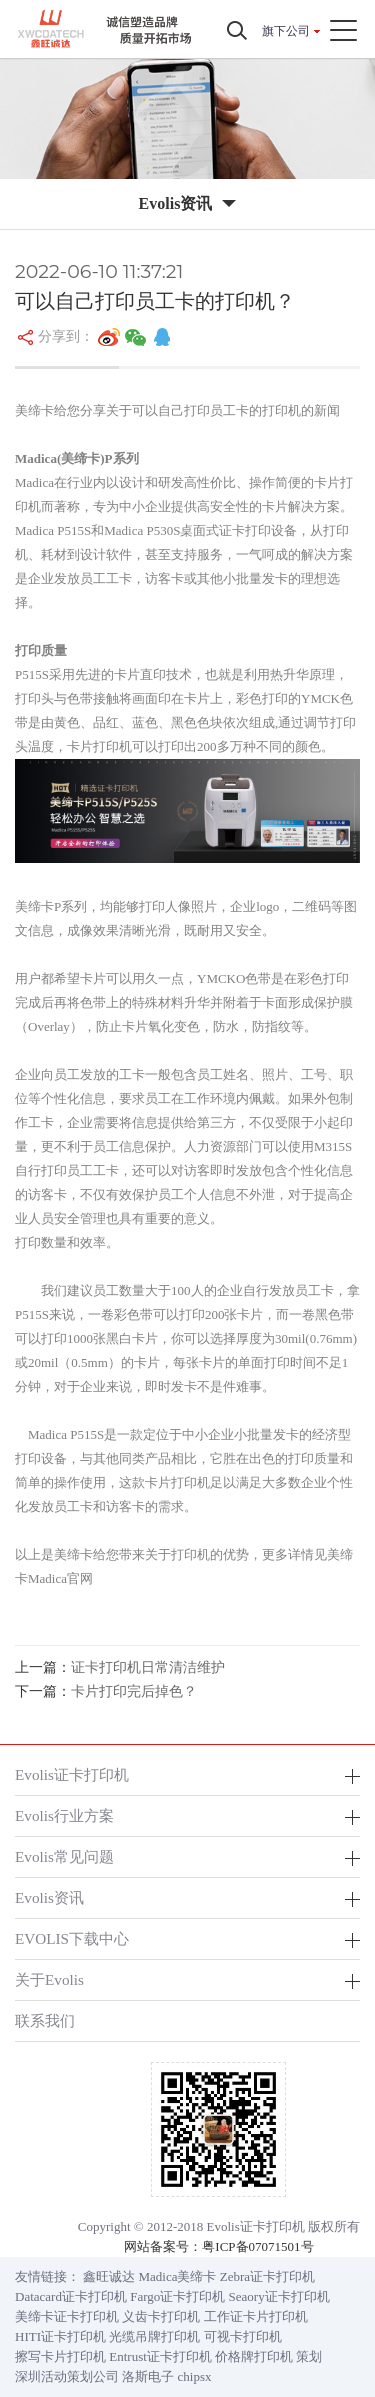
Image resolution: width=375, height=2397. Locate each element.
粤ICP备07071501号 (257, 2246)
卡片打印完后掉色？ (134, 1691)
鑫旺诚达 (109, 2276)
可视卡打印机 (243, 2336)
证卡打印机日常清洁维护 (148, 1667)
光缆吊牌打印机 (154, 2336)
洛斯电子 (148, 2376)
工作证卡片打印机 (256, 2316)
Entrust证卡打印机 (160, 2356)
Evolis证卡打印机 (72, 1774)
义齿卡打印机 (161, 2316)
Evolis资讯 (49, 1897)
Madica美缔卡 (178, 2276)
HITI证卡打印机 (60, 2336)
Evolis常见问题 (64, 1856)
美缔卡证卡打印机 (67, 2316)
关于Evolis (49, 1979)
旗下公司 (286, 31)
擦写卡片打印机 (60, 2356)
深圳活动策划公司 (67, 2376)
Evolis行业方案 (64, 1815)
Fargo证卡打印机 (177, 2296)
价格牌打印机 (254, 2356)
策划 (309, 2356)
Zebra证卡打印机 (267, 2276)
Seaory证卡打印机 (279, 2296)
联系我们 (45, 2020)
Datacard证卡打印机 (71, 2296)
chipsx (195, 2376)
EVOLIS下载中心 (72, 1938)
